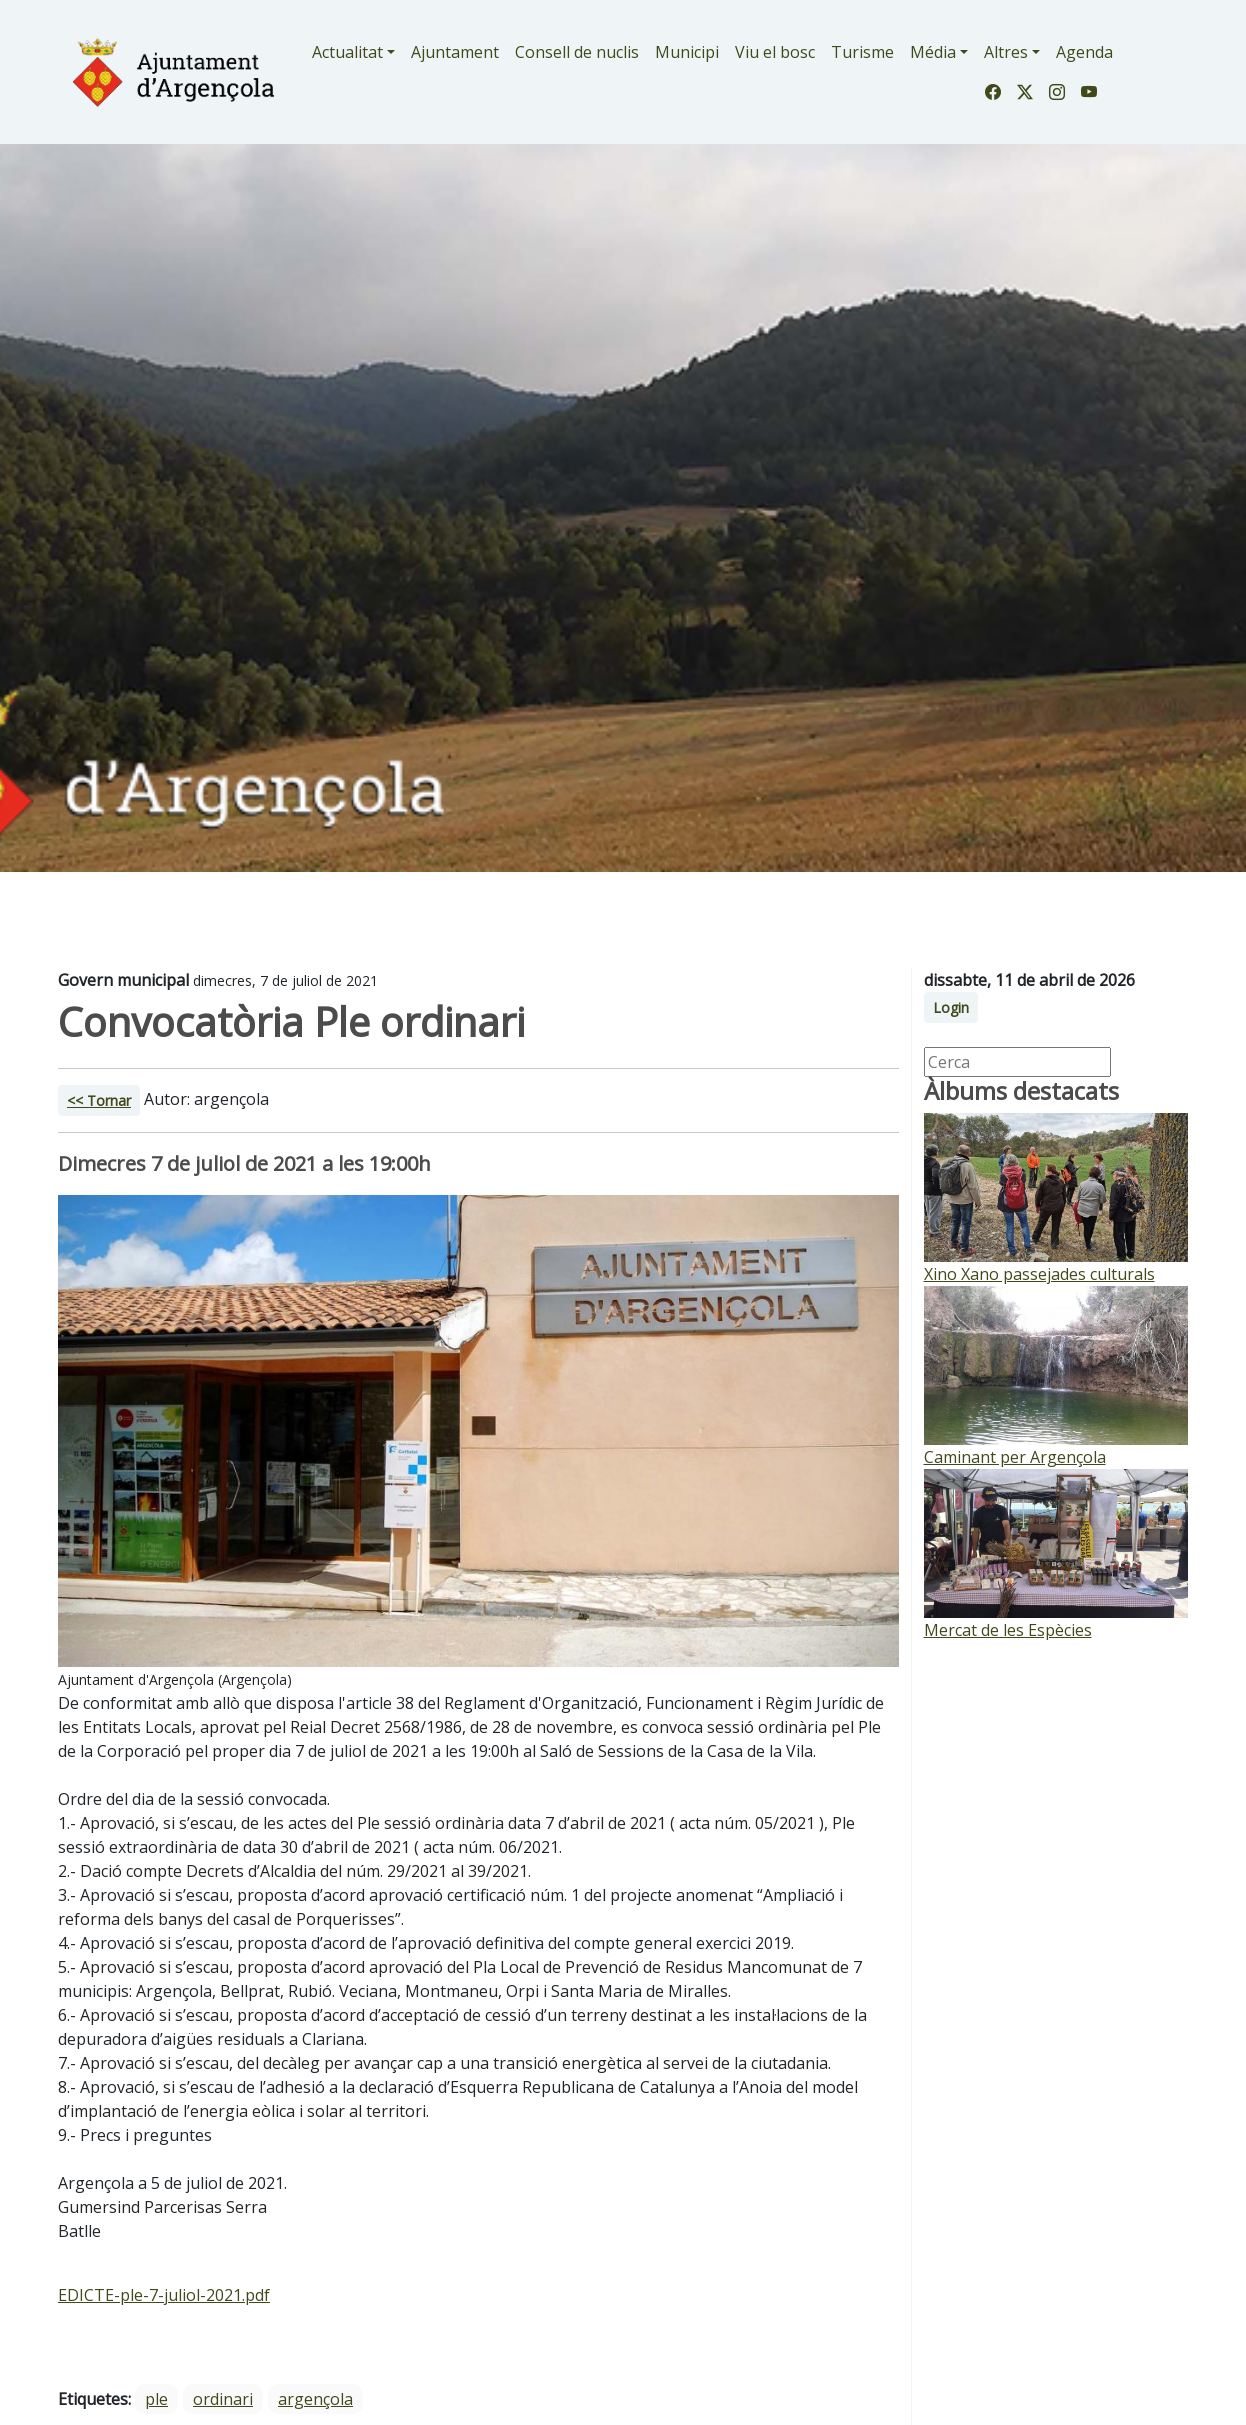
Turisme (862, 52)
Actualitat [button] (347, 52)
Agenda (1084, 52)
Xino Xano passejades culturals (1039, 1274)
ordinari (223, 2399)
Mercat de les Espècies (1008, 1630)
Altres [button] (1006, 52)
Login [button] (951, 1007)
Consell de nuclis (577, 52)
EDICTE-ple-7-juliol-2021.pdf (164, 2295)
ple (156, 2399)
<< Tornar (99, 1100)
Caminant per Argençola (1015, 1457)
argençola (315, 2399)
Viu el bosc (775, 52)
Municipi (687, 52)
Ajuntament (455, 52)
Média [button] (933, 52)
